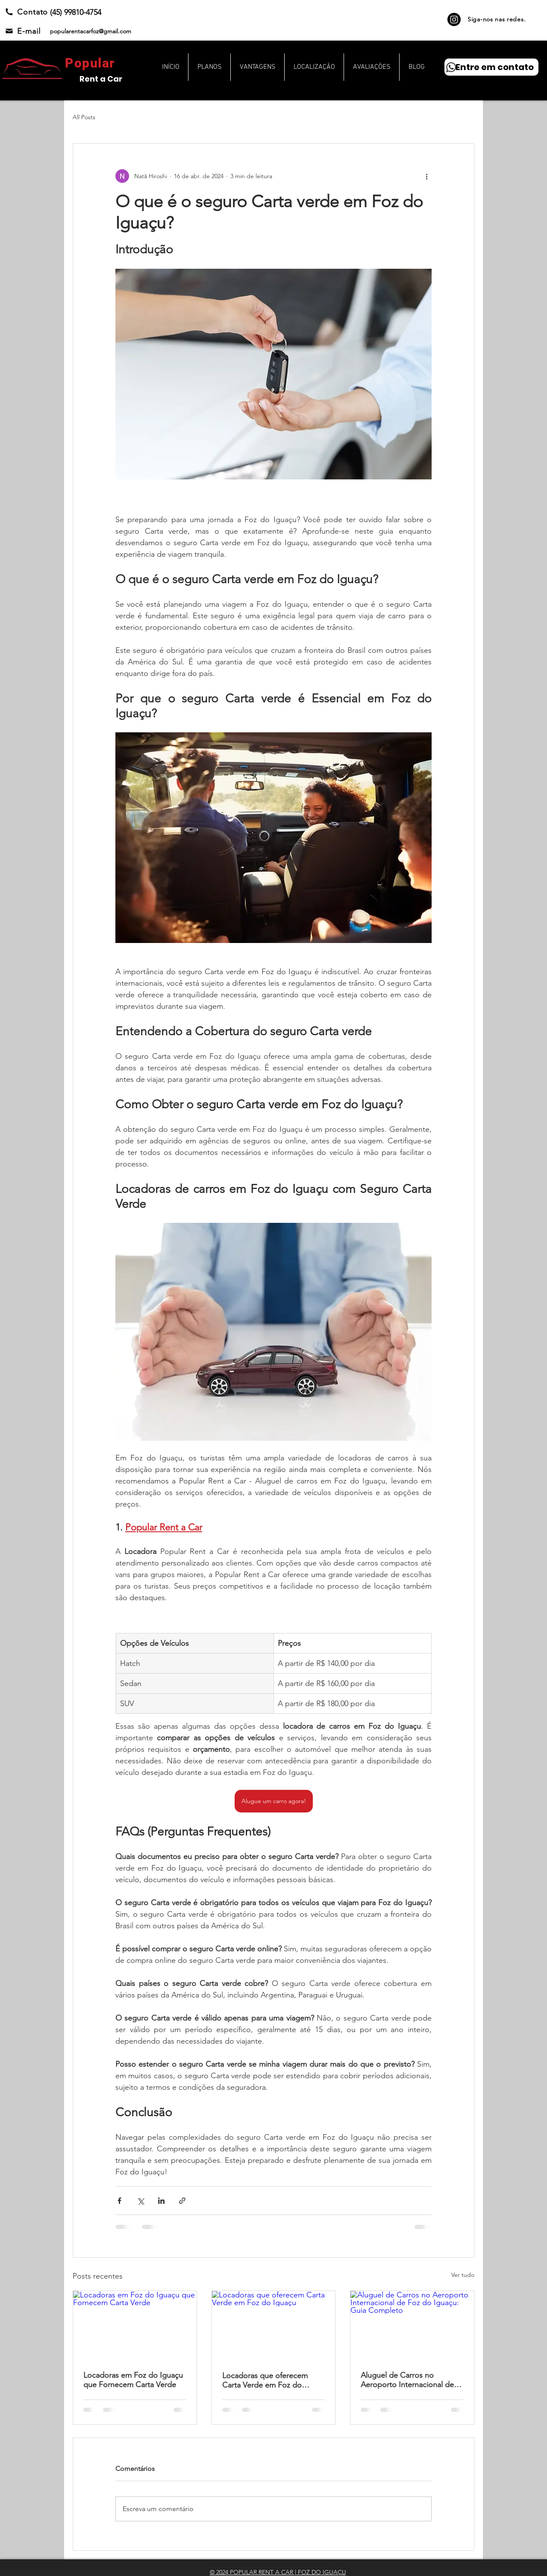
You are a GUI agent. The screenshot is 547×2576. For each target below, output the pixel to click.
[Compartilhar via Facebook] (119, 2201)
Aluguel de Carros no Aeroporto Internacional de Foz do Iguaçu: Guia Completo (407, 2379)
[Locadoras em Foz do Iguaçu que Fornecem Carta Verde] (135, 2325)
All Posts (84, 117)
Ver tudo (462, 2275)
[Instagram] (454, 19)
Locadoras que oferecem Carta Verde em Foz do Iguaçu (265, 2380)
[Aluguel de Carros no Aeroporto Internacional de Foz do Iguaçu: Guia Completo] (412, 2325)
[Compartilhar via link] (182, 2201)
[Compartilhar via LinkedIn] (161, 2201)
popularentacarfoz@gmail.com (90, 31)
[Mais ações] (426, 176)
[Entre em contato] (491, 67)
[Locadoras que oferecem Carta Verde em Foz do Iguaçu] (273, 2325)
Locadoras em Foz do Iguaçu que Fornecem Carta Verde (133, 2379)
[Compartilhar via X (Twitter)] (140, 2201)
